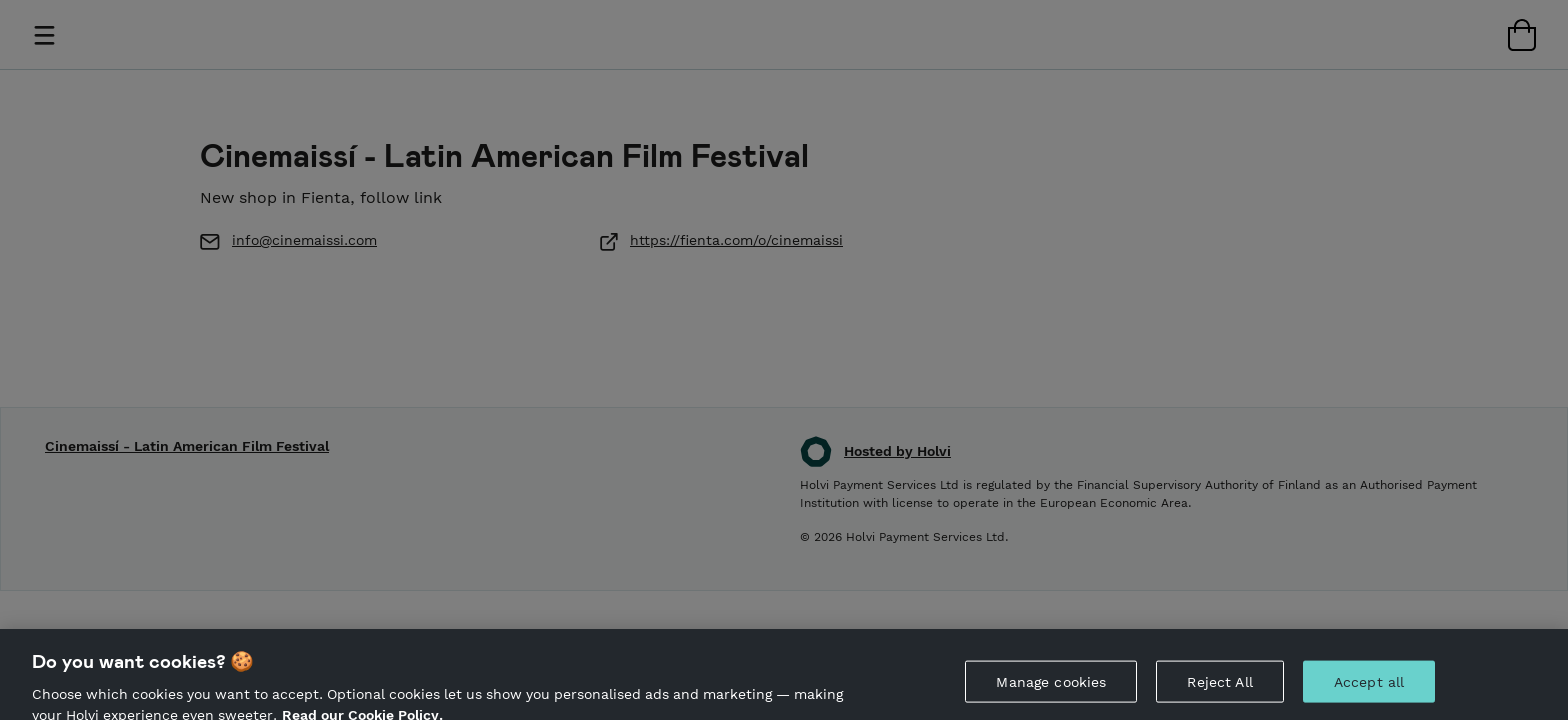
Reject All (1219, 687)
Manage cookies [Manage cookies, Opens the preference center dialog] (1051, 687)
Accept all (1369, 687)
